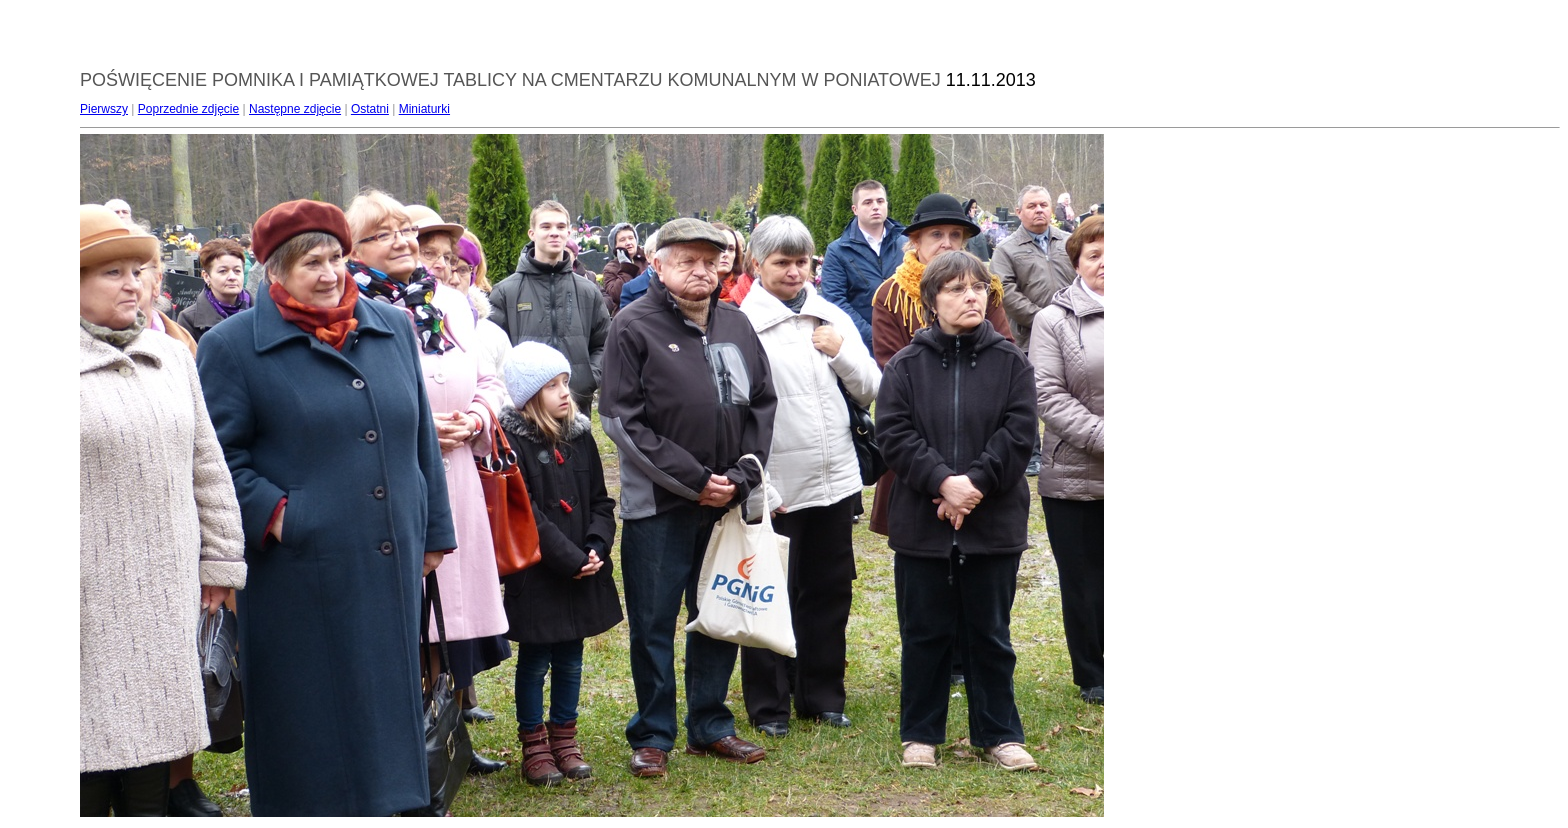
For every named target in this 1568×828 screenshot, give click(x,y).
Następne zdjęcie (295, 109)
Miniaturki (424, 109)
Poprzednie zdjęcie (188, 109)
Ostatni (370, 109)
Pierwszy (104, 109)
